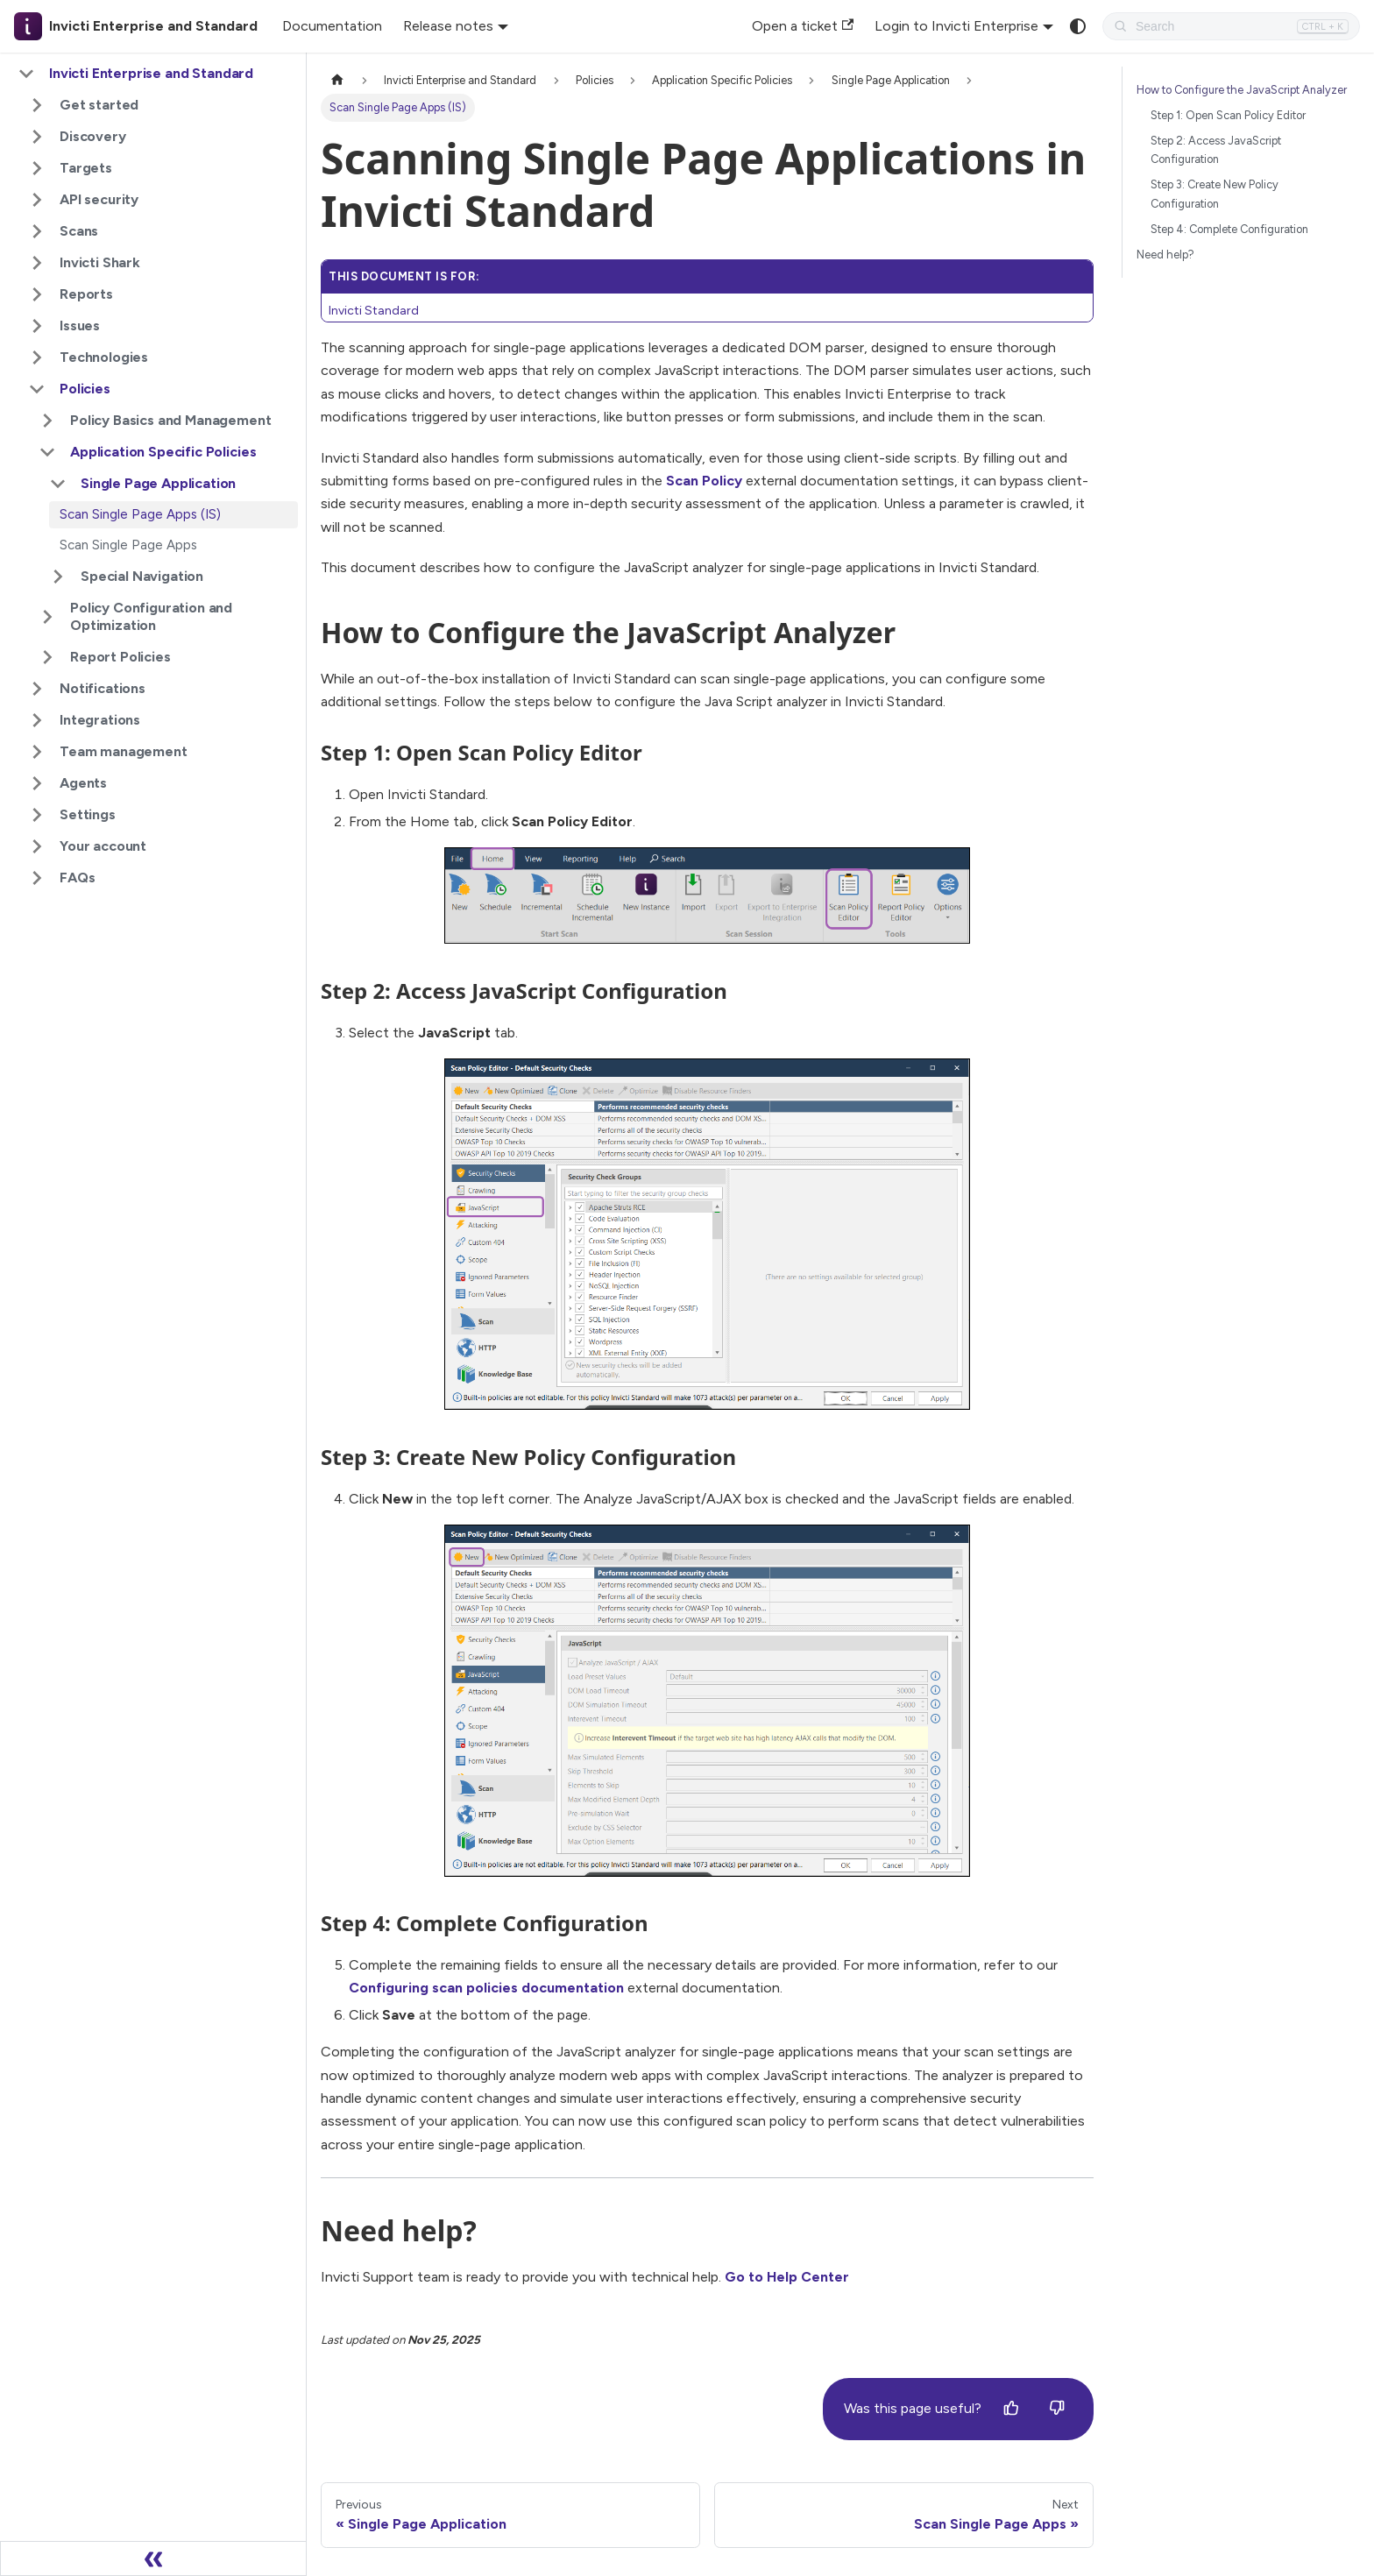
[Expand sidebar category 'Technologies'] (37, 357)
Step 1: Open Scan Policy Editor (1228, 115)
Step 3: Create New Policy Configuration (1214, 193)
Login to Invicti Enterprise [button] (956, 26)
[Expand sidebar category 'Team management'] (37, 752)
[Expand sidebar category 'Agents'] (37, 783)
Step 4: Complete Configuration (1229, 229)
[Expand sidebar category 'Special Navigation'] (58, 577)
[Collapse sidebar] (153, 2558)
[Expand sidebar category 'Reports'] (37, 294)
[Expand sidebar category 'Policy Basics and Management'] (47, 421)
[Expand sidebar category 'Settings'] (37, 815)
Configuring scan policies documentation (486, 1987)
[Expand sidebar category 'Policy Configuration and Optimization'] (47, 617)
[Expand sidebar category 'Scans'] (37, 231)
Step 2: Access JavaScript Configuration (1216, 150)
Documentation (332, 26)
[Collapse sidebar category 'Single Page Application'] (58, 484)
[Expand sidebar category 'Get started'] (37, 105)
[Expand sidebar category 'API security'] (37, 200)
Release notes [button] (448, 26)
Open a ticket (802, 26)
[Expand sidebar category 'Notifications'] (37, 689)
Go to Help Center (787, 2276)
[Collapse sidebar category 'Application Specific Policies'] (47, 452)
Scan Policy (704, 480)
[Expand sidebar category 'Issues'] (37, 326)
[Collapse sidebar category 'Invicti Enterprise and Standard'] (26, 74)
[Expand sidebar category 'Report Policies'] (47, 657)
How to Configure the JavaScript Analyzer (1242, 89)
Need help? (1165, 254)
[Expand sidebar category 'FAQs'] (37, 878)
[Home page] (337, 80)
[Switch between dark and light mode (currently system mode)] (1078, 26)
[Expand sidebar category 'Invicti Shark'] (37, 263)
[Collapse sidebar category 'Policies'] (37, 389)
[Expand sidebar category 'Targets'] (37, 168)
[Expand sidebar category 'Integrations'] (37, 720)
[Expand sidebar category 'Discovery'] (37, 137)
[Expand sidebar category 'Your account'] (37, 846)
